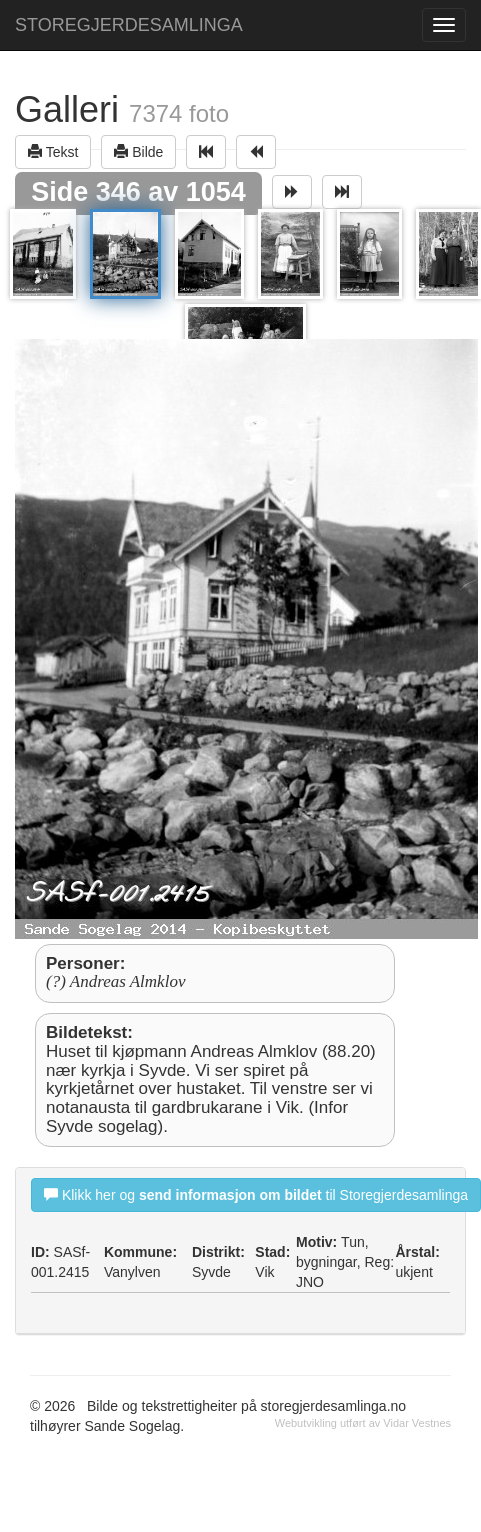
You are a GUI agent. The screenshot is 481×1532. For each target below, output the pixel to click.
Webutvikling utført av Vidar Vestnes (363, 1423)
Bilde (138, 151)
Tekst (53, 151)
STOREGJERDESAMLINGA (129, 25)
